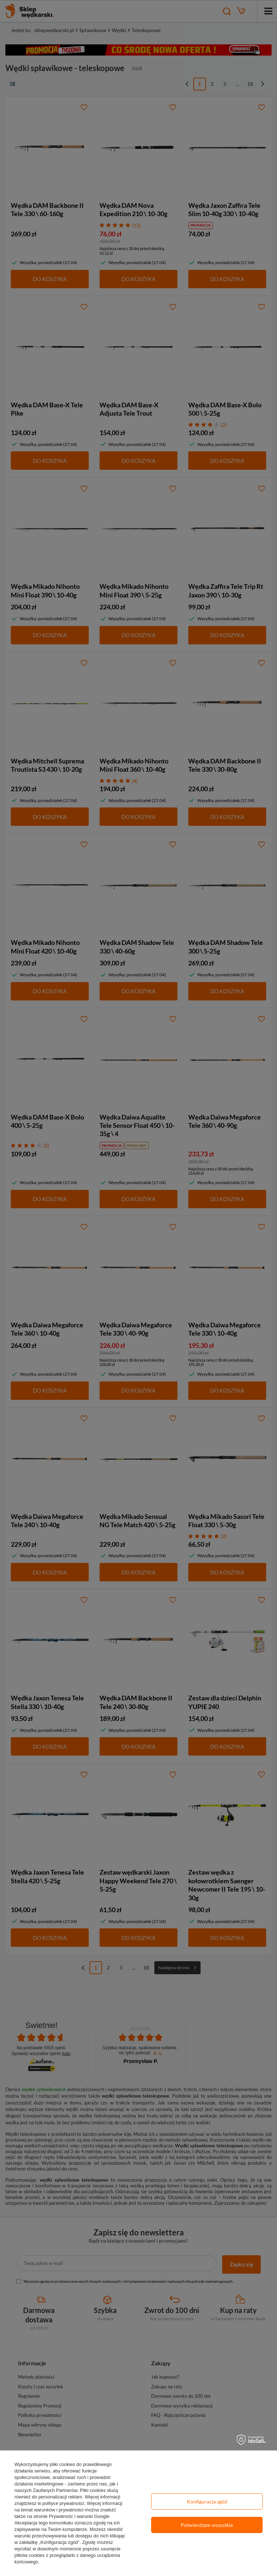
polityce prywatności (63, 2503)
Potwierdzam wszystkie (207, 2525)
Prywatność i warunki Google (79, 2516)
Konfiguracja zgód (207, 2501)
